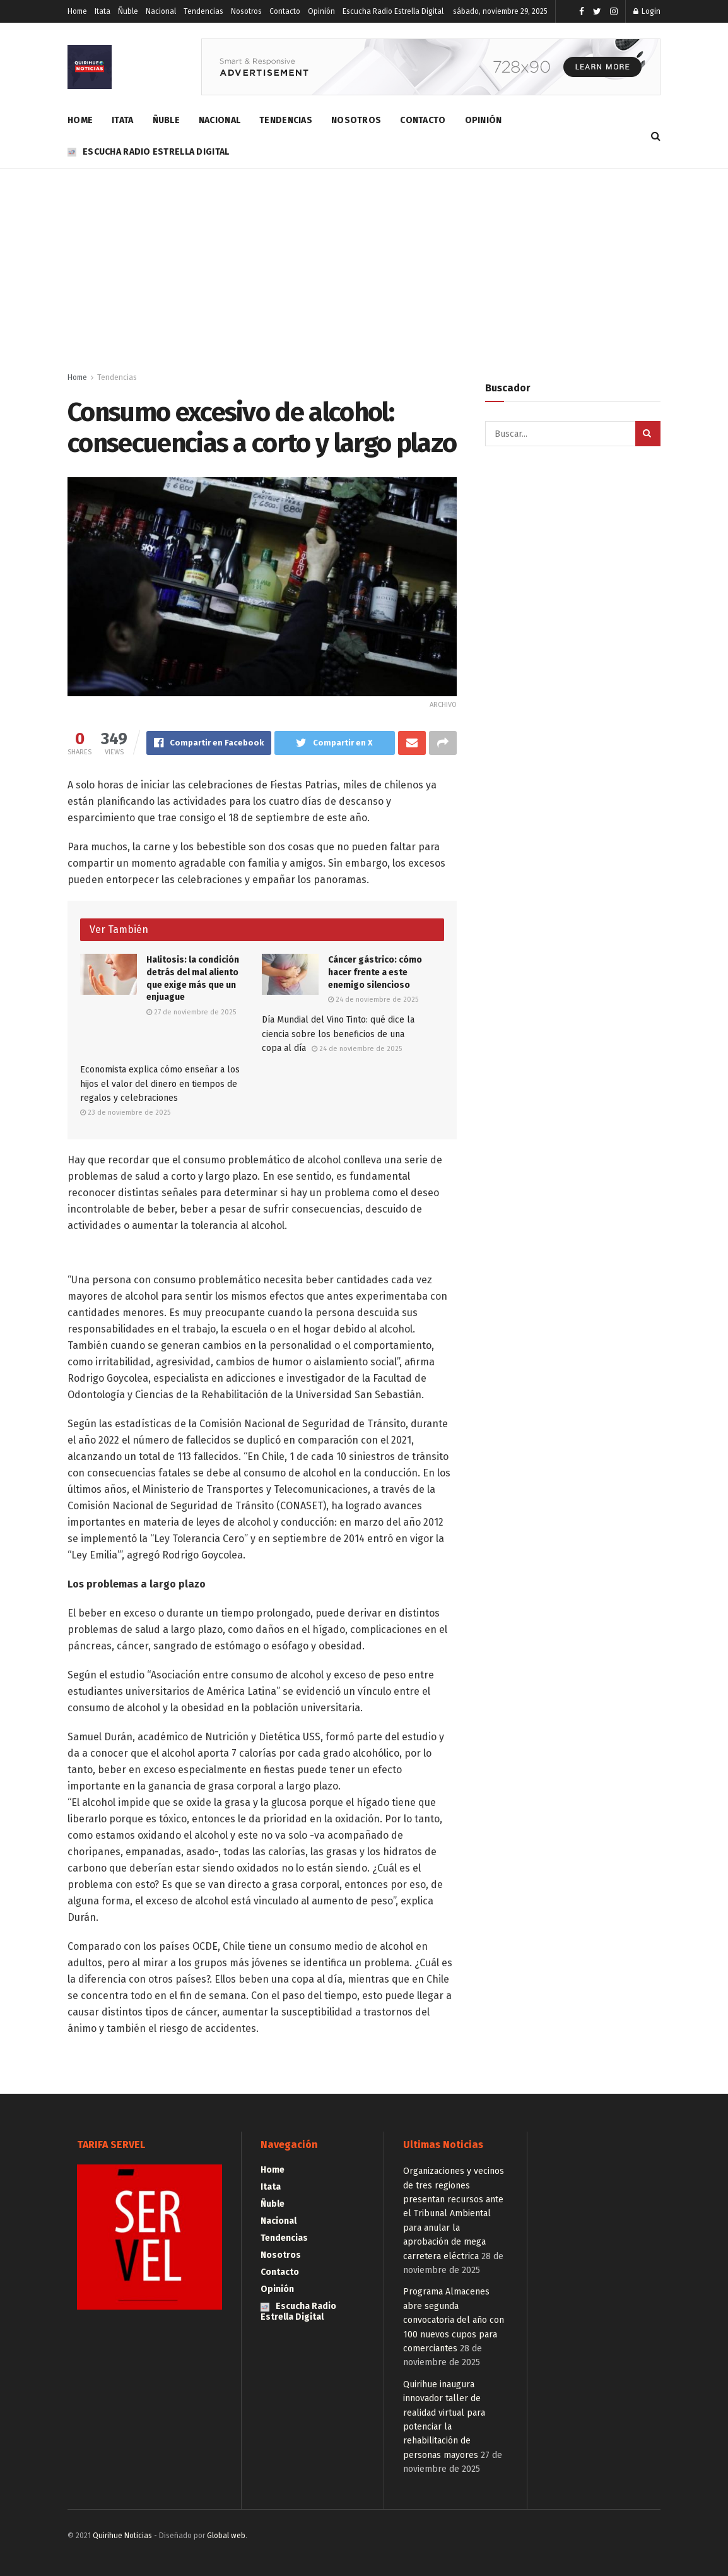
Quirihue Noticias (122, 2535)
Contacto (284, 11)
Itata (102, 11)
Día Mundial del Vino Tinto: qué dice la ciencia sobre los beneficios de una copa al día (338, 1034)
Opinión (321, 11)
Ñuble (128, 11)
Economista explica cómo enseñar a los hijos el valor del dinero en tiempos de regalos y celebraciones (160, 1083)
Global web (226, 2535)
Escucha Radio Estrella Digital (393, 11)
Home (77, 11)
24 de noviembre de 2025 (373, 999)
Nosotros (246, 11)
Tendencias (203, 11)
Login (646, 11)
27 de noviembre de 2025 (191, 1012)
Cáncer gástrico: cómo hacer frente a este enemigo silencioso (375, 972)
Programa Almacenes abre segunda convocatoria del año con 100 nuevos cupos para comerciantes (453, 2320)
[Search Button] (647, 433)
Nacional (161, 11)
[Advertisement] (364, 263)
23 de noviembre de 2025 (125, 1112)
